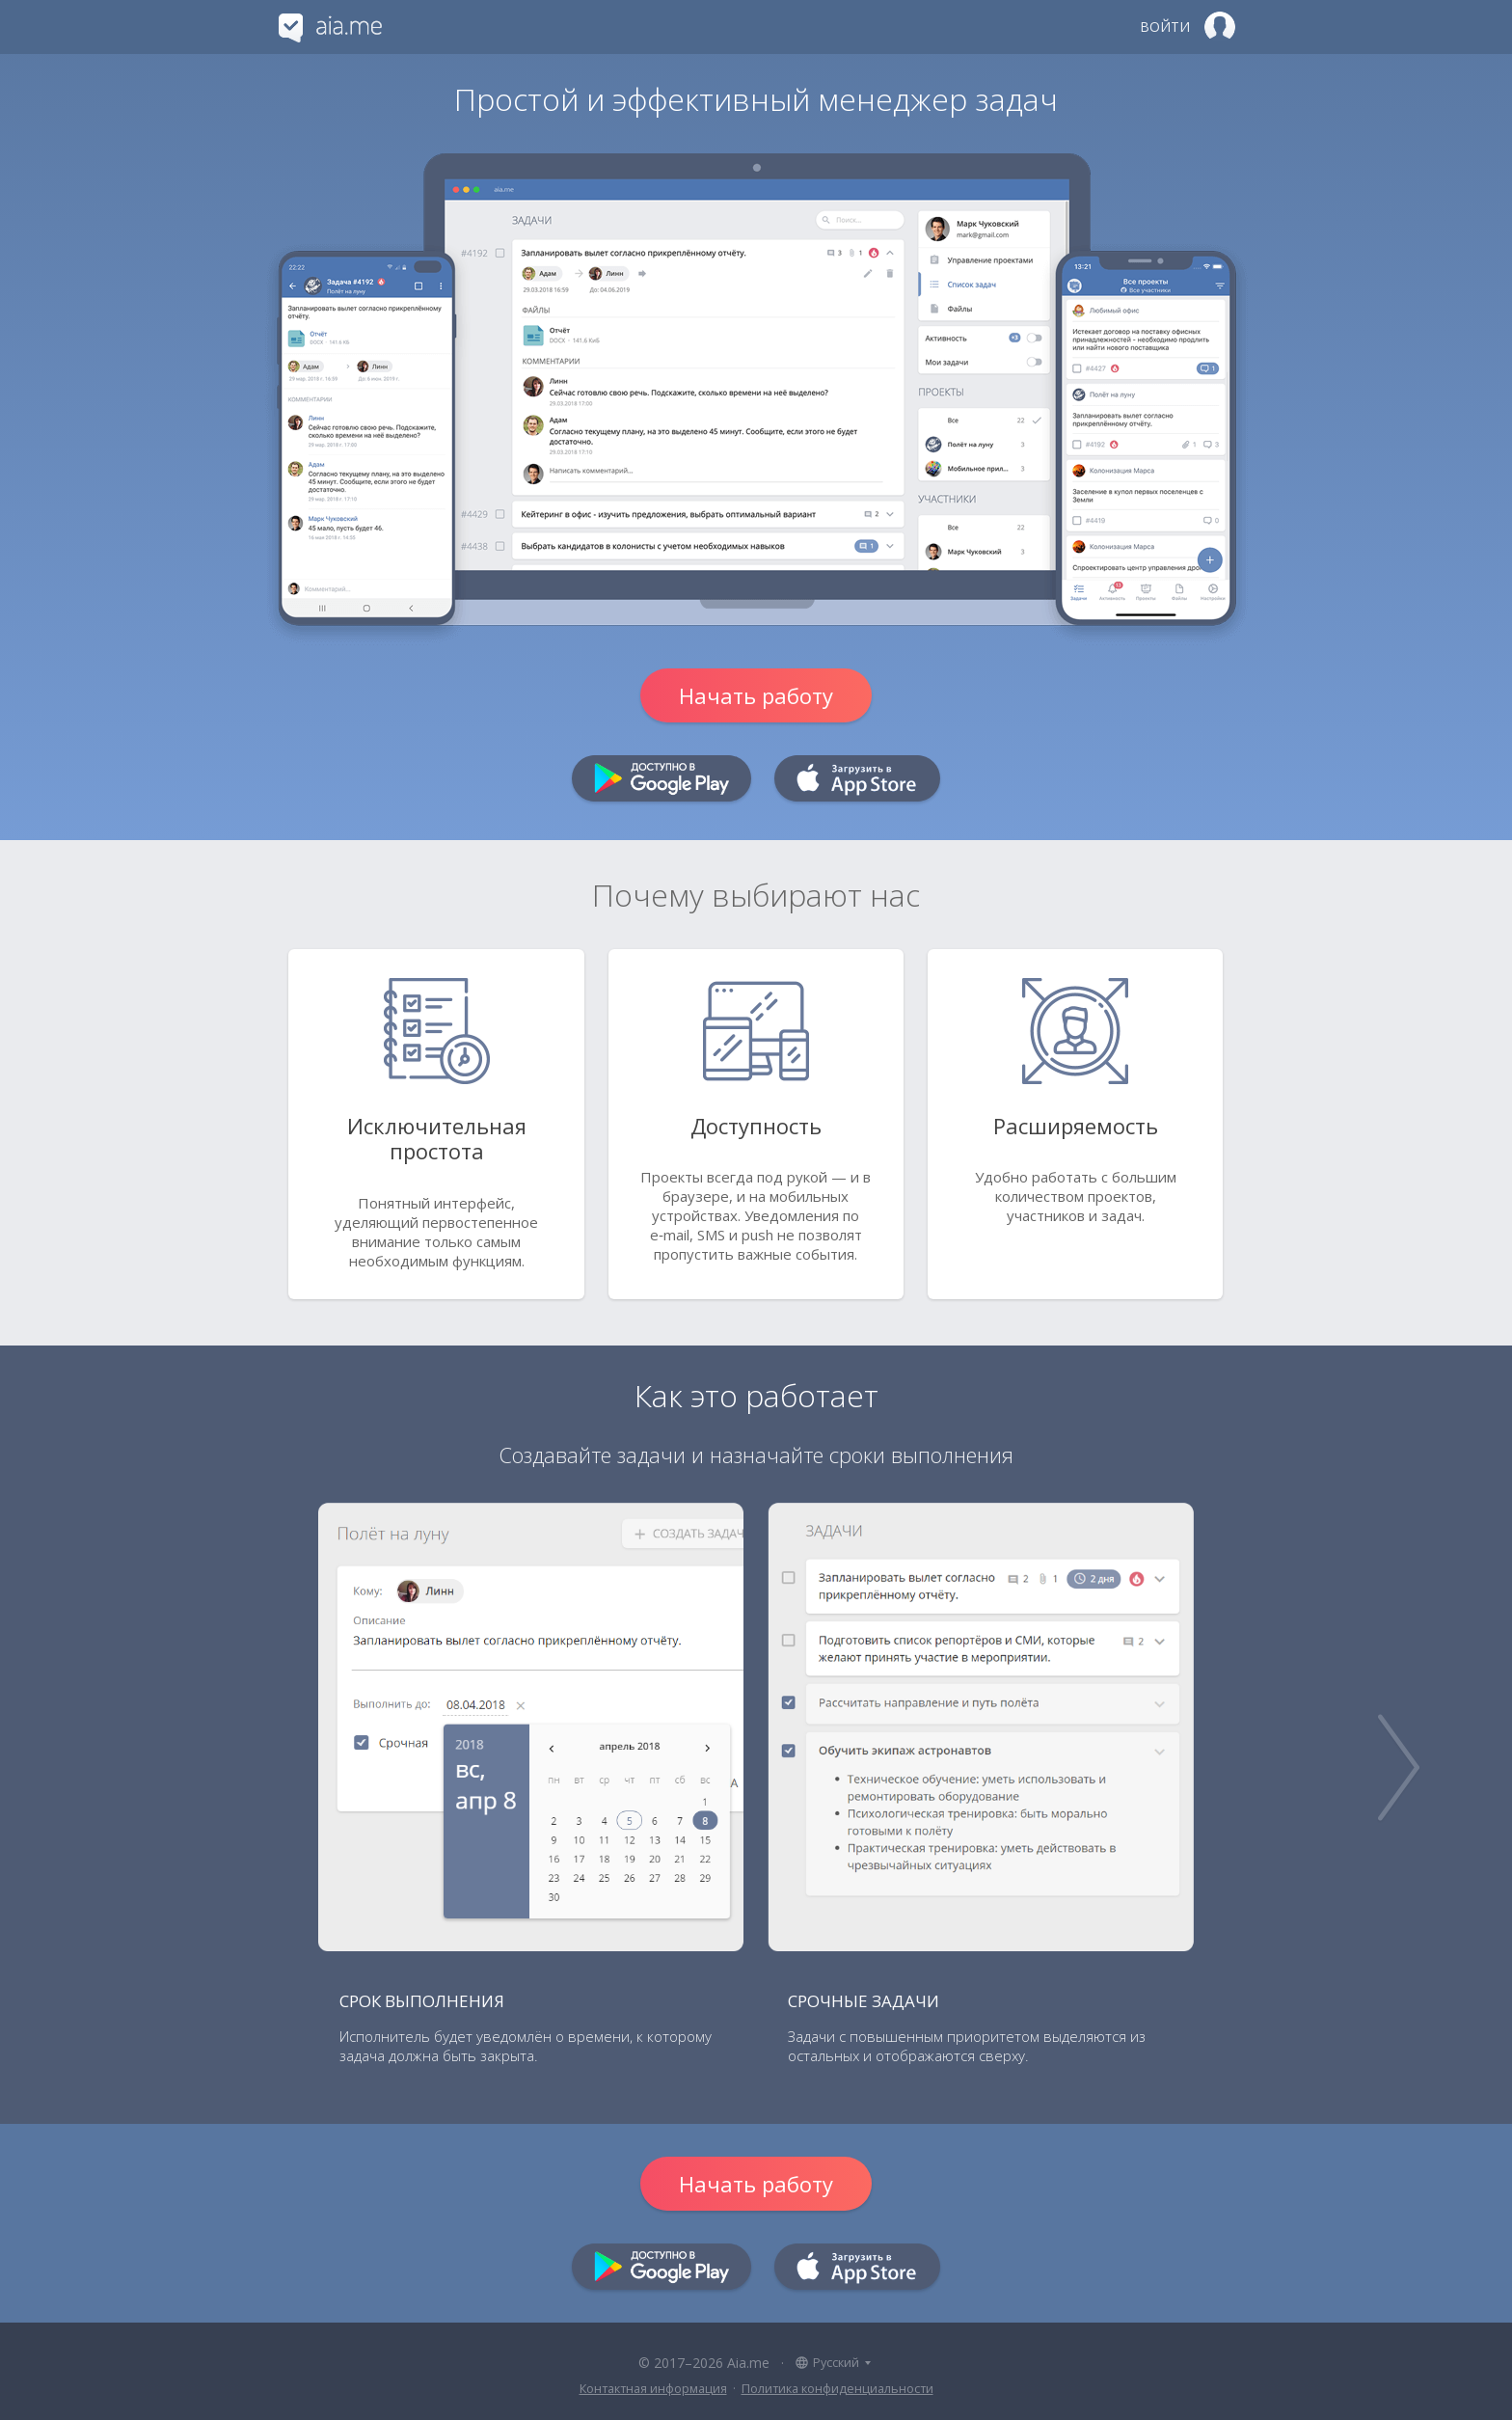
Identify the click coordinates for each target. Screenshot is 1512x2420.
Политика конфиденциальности (837, 2388)
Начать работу (756, 695)
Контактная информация (653, 2388)
